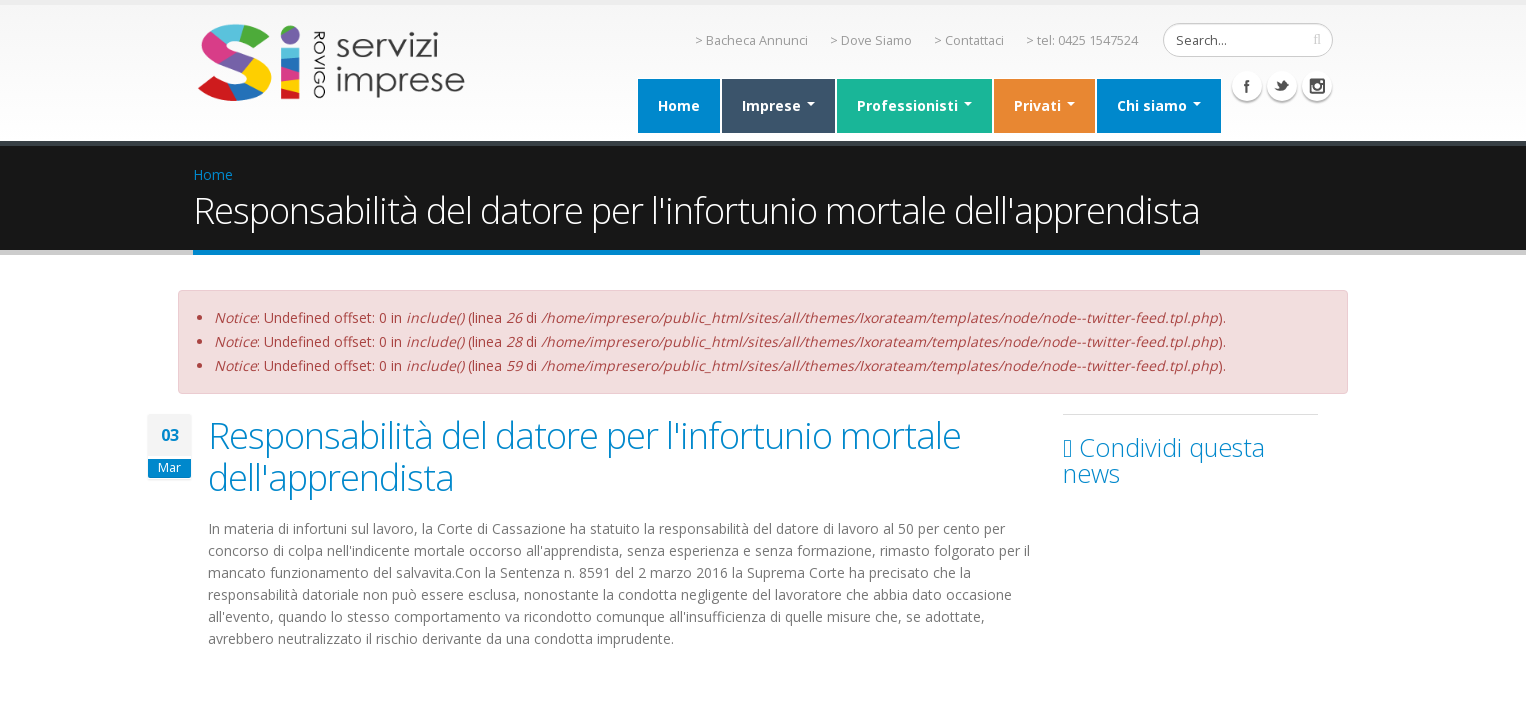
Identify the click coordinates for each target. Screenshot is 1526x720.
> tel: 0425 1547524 (1082, 40)
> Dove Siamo (871, 40)
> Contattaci (969, 40)
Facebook (1247, 86)
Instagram (1317, 86)
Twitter (1282, 86)
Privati (1044, 105)
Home (679, 105)
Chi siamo (1159, 105)
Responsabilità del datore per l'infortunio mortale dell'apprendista (584, 456)
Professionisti (914, 105)
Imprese (778, 105)
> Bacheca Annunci (751, 40)
